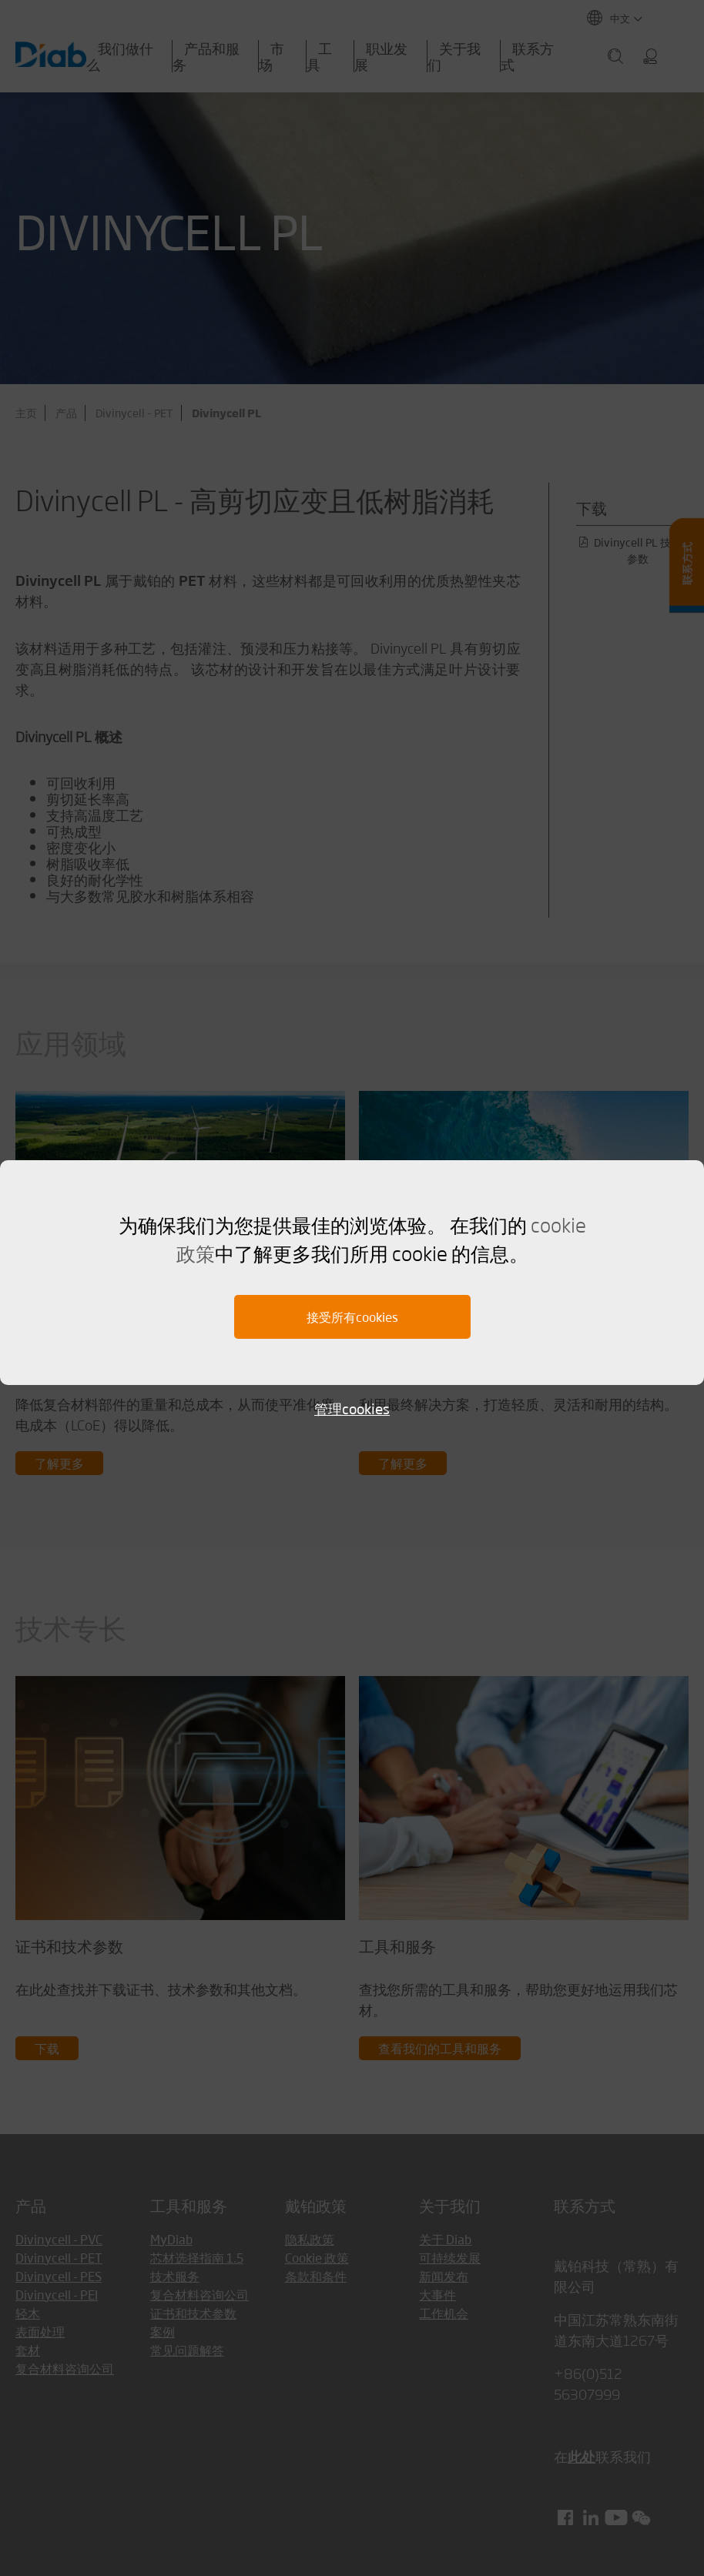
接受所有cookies (352, 1317)
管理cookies (352, 1408)
